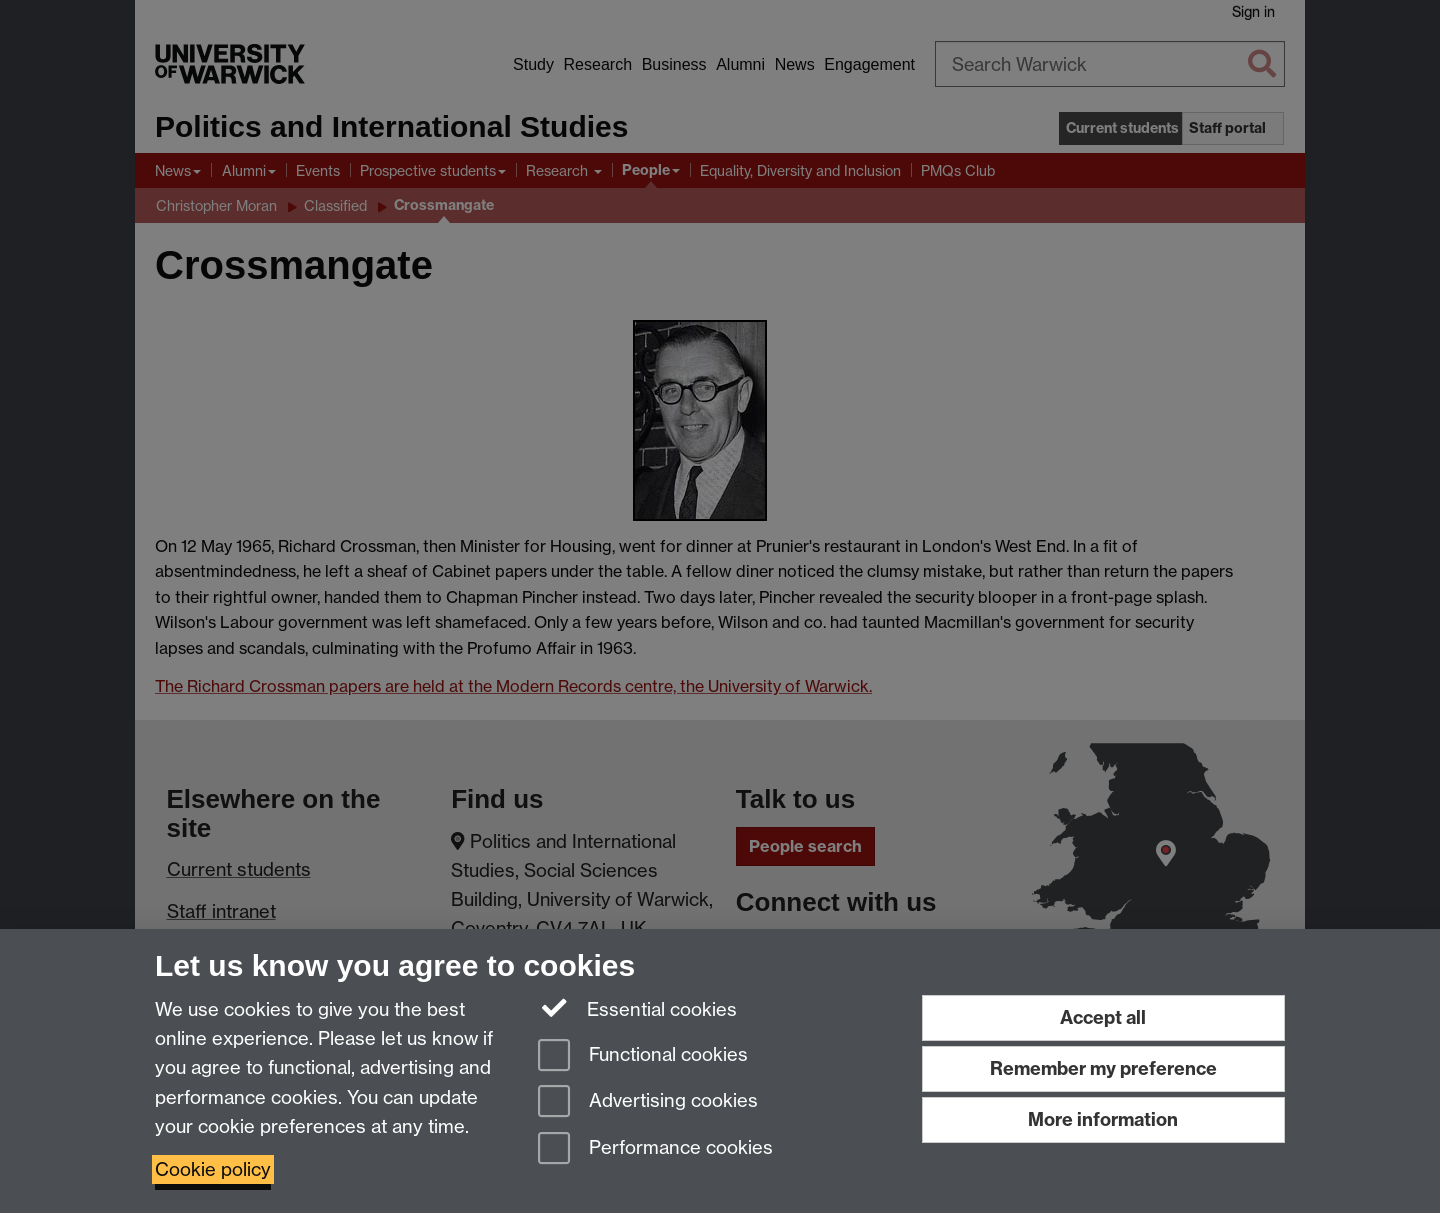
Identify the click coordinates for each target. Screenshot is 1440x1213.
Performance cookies (655, 1149)
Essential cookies (637, 1008)
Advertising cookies (648, 1102)
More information (1103, 1119)
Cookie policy (213, 1169)
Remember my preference (1103, 1068)
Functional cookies (643, 1056)
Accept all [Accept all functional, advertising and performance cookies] (1103, 1017)
